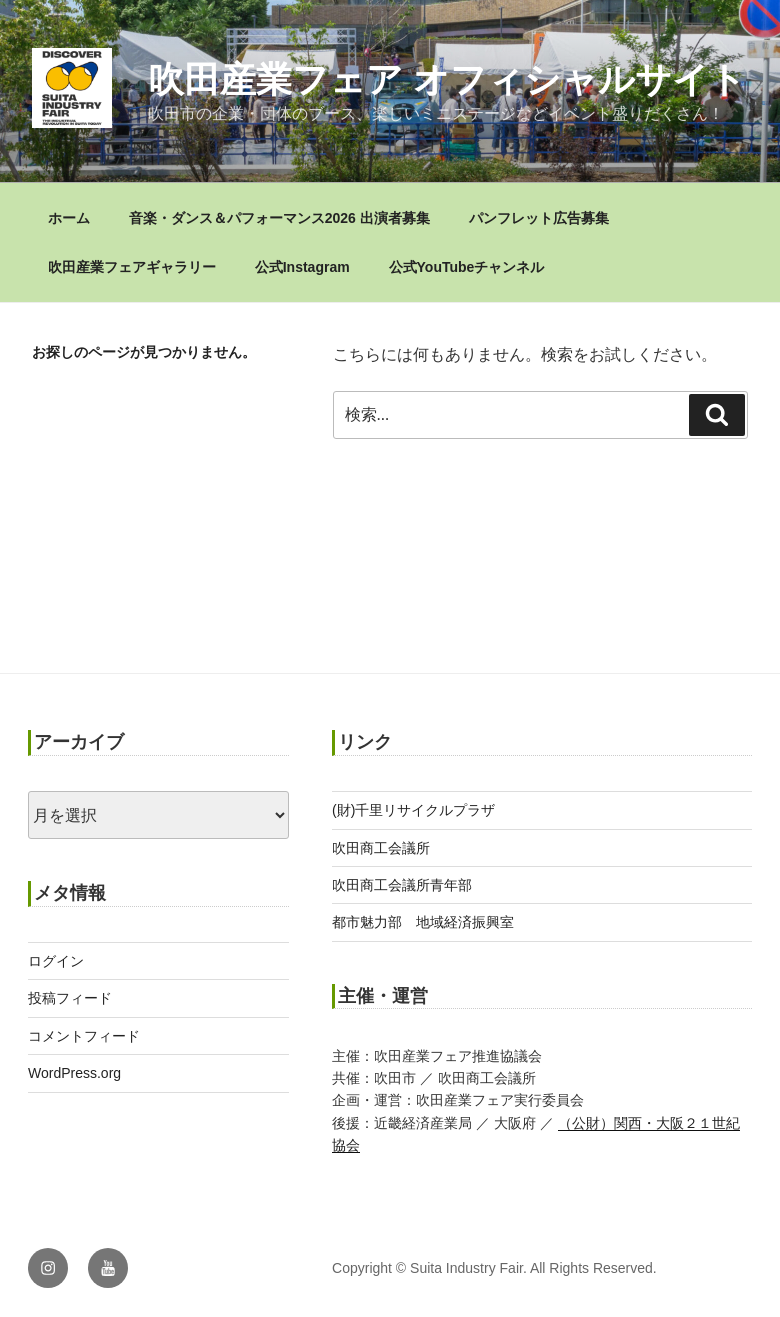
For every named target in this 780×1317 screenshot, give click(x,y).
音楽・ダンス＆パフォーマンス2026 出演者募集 (279, 218)
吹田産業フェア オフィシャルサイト (447, 79)
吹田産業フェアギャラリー (132, 267)
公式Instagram (302, 267)
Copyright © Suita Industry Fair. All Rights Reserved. (494, 1268)
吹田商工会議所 (381, 848)
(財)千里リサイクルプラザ (413, 810)
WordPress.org (74, 1073)
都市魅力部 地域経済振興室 (423, 922)
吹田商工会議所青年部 (402, 885)
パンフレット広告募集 (539, 218)
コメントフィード (84, 1036)
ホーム (69, 218)
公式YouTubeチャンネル (467, 267)
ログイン (56, 961)
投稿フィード (70, 998)
